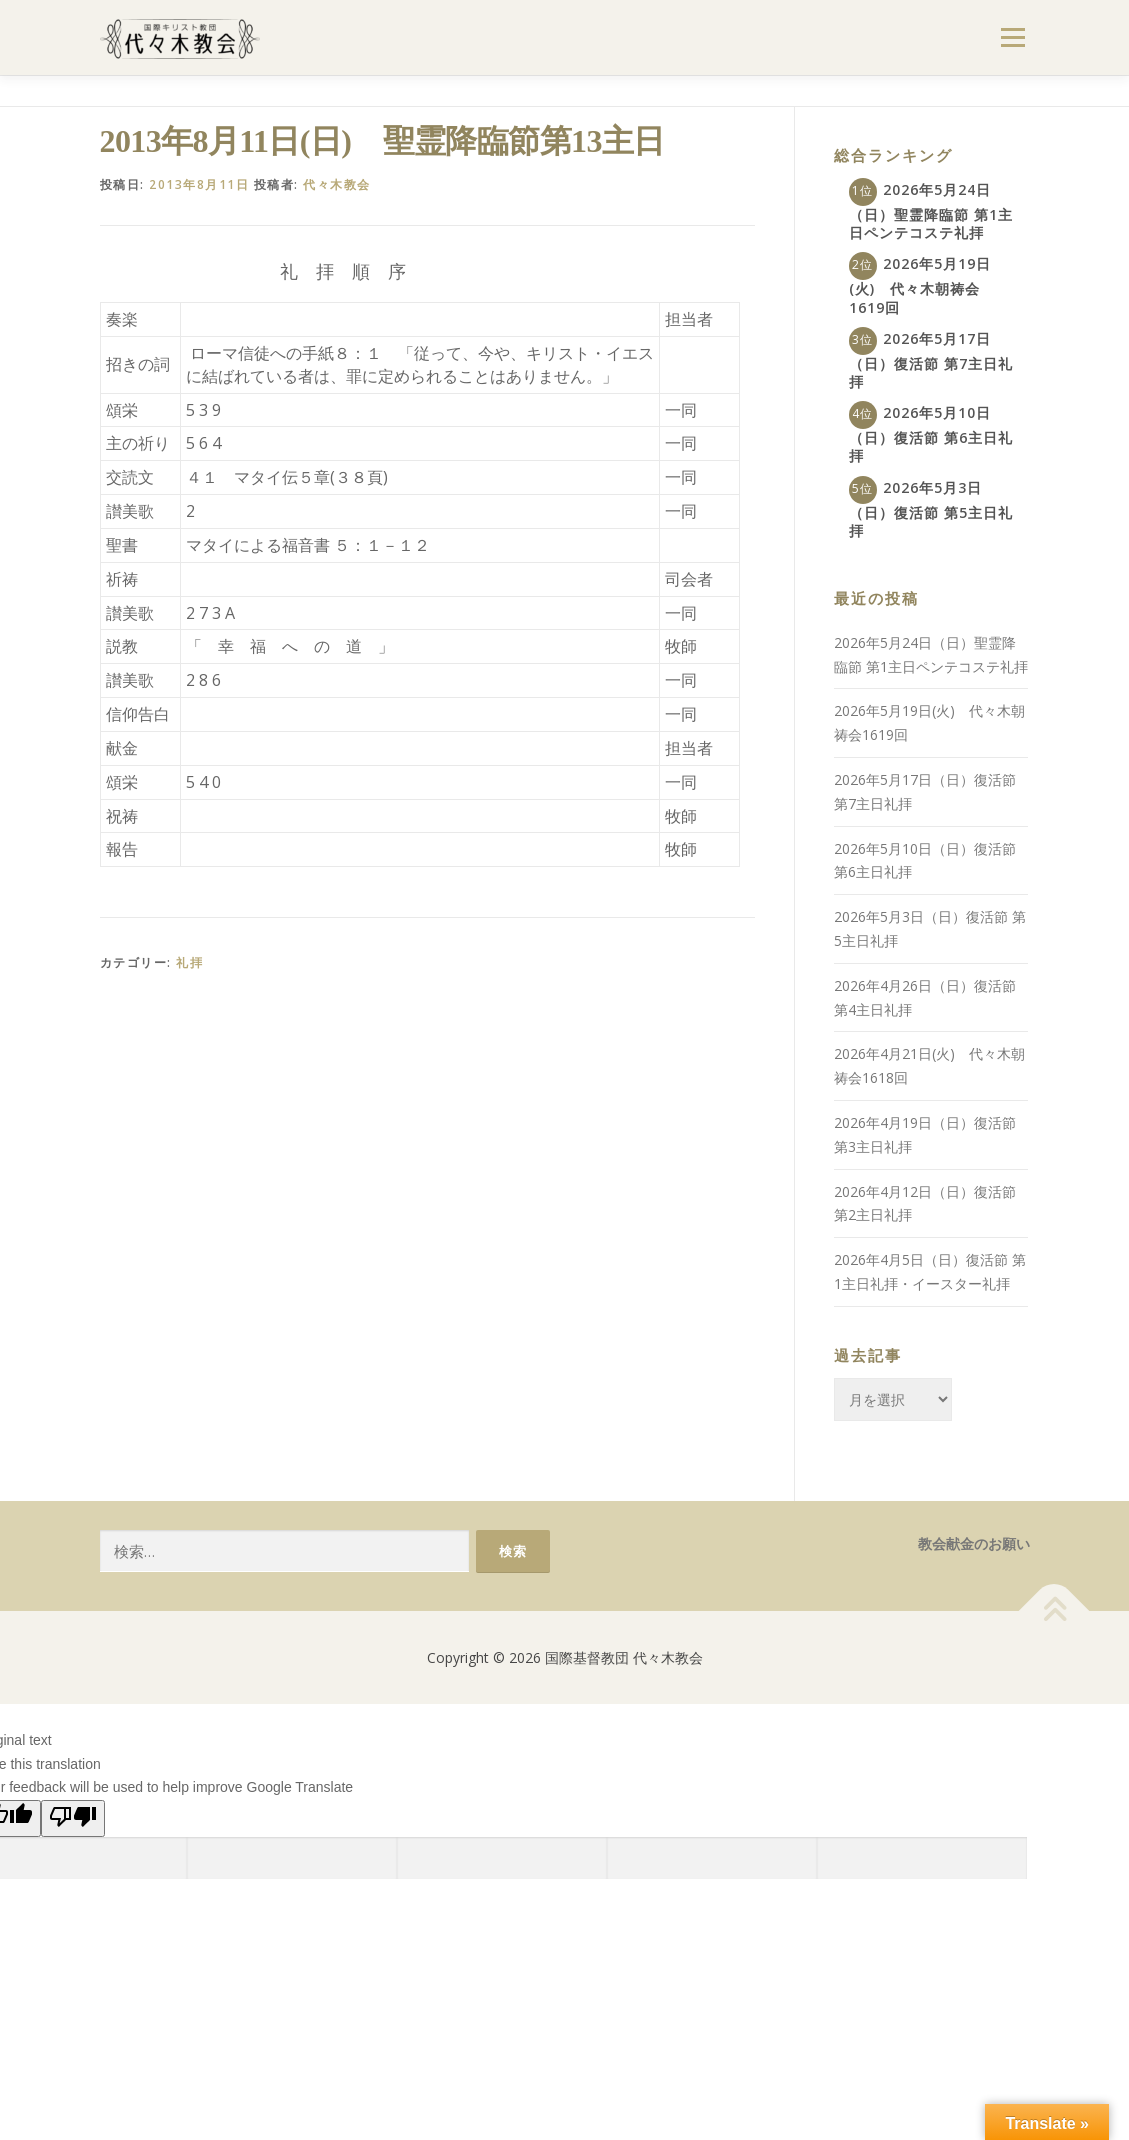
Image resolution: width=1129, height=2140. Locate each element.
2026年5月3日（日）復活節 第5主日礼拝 (931, 509)
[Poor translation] (73, 1818)
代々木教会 (337, 184)
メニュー (1012, 37)
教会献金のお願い (974, 1543)
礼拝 (189, 962)
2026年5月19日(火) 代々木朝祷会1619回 (920, 285)
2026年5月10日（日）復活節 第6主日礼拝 (931, 434)
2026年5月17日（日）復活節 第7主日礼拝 (931, 360)
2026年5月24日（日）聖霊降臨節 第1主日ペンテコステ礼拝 (931, 211)
